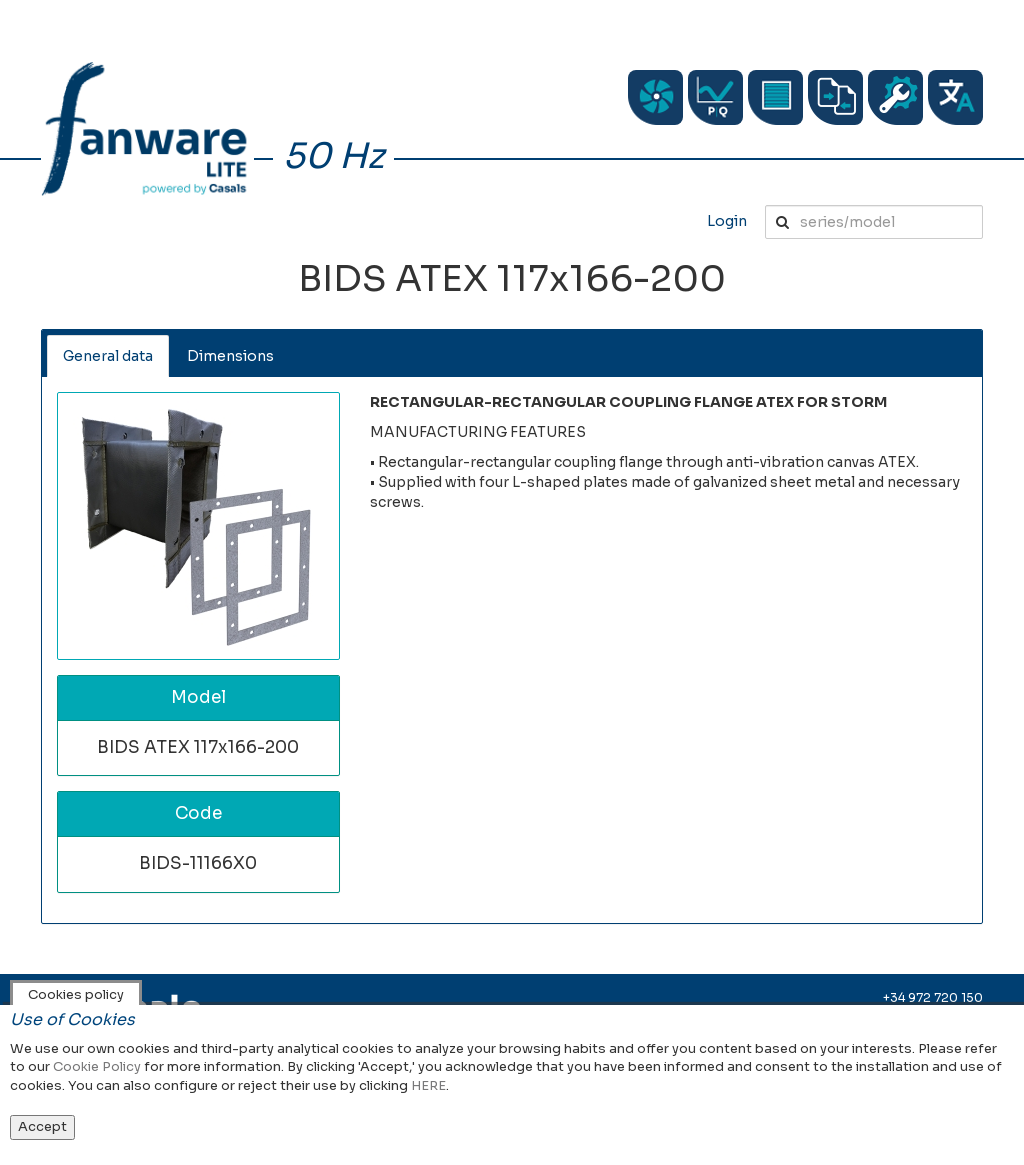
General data (108, 356)
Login (727, 221)
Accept (42, 1126)
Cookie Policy (97, 1066)
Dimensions (230, 356)
